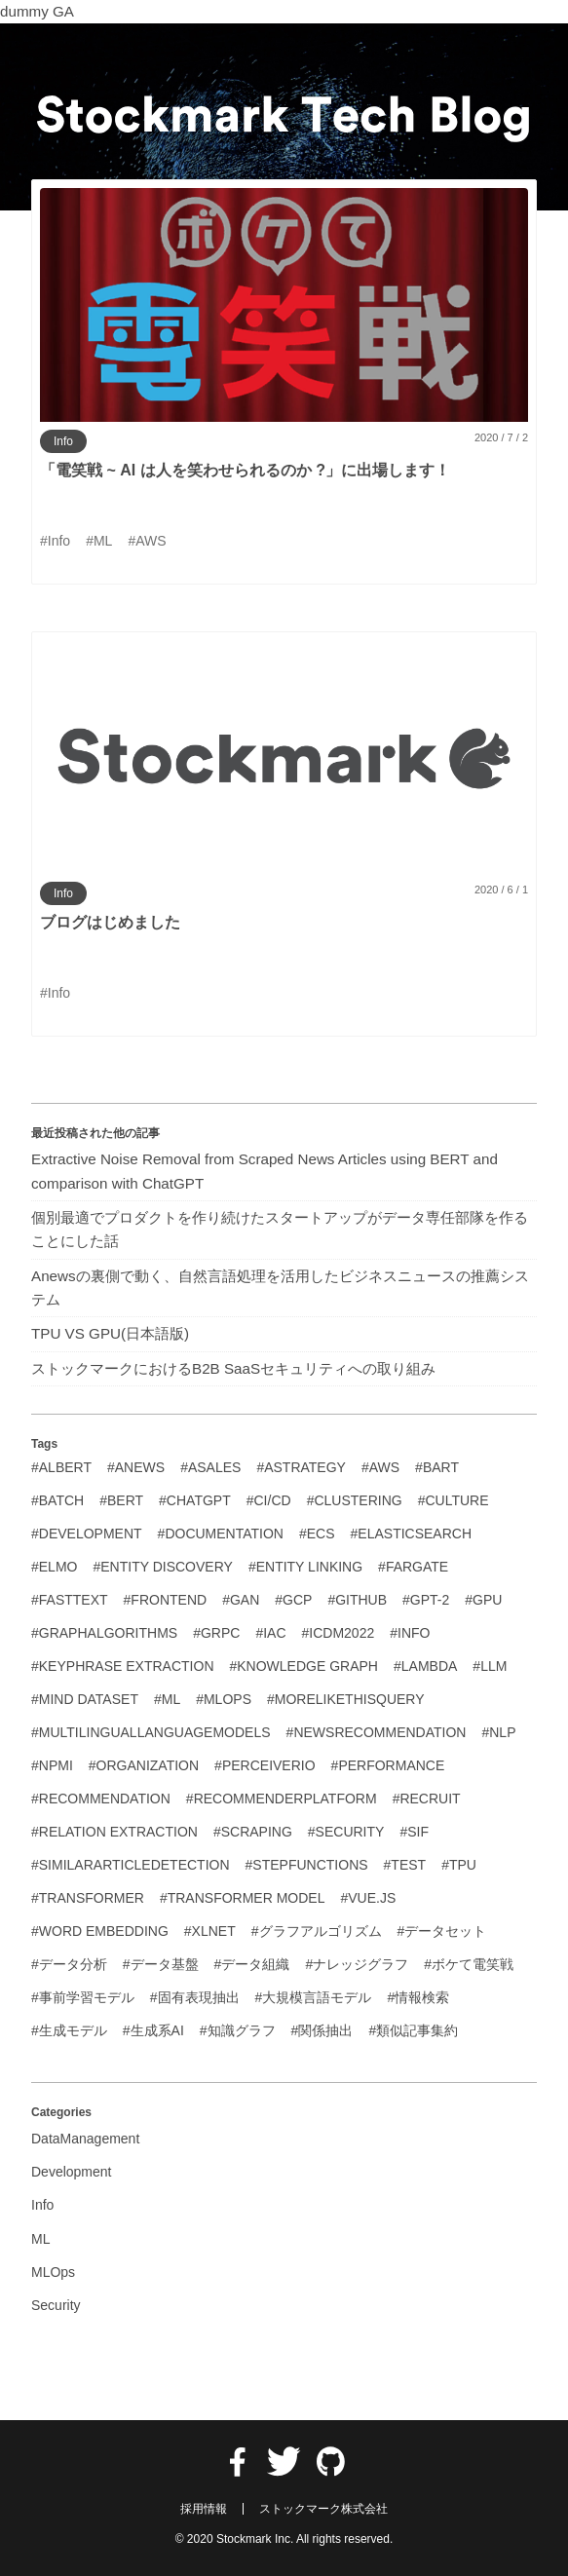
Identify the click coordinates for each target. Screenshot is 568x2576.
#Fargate (413, 1566)
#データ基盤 (161, 1964)
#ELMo (54, 1566)
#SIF (414, 1831)
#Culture (453, 1500)
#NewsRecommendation (376, 1732)
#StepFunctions (307, 1865)
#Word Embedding (100, 1931)
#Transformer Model (242, 1898)
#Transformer (87, 1898)
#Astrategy (301, 1467)
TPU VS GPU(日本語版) (110, 1333)
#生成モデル (69, 2030)
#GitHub (357, 1600)
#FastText (69, 1600)
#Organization (144, 1765)
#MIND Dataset (84, 1699)
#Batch (57, 1500)
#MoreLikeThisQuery (346, 1699)
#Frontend (166, 1600)
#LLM (490, 1666)
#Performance (388, 1765)
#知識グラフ (238, 2030)
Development (71, 2171)
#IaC (270, 1633)
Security (56, 2305)
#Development (86, 1533)
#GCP (293, 1600)
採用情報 (203, 2509)
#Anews (136, 1467)
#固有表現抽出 (195, 1997)
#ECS (317, 1533)
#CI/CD (268, 1500)
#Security (346, 1831)
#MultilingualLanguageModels (151, 1732)
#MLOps (223, 1699)
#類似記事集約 (413, 2030)
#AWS (380, 1467)
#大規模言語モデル (313, 1997)
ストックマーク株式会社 (323, 2509)
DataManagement (85, 2138)
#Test (405, 1865)
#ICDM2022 (338, 1633)
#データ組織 (252, 1964)
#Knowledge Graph (304, 1666)
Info (63, 441)
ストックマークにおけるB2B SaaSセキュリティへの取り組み (233, 1368)
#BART (437, 1467)
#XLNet (210, 1931)
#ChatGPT (195, 1500)
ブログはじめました (110, 922)
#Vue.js (368, 1898)
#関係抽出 (322, 2030)
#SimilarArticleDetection (130, 1865)
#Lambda (425, 1666)
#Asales (210, 1467)
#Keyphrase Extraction (122, 1666)
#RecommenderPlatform (281, 1798)
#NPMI (52, 1765)
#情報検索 (418, 1997)
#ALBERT (61, 1467)
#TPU (458, 1865)
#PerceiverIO (264, 1765)
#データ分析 (69, 1964)
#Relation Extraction (114, 1831)
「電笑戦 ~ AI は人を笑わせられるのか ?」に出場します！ (245, 470)
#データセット (442, 1931)
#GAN (240, 1600)
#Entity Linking (305, 1566)
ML (40, 2239)
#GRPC (216, 1633)
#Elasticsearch (411, 1533)
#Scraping (252, 1831)
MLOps (53, 2272)
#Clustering (354, 1500)
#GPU (483, 1600)
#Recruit (427, 1798)
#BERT (121, 1500)
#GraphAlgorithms (104, 1633)
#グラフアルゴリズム (316, 1931)
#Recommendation (100, 1798)
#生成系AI (153, 2030)
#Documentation (221, 1533)
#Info (410, 1633)
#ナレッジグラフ (356, 1964)
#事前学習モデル (82, 1997)
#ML (167, 1699)
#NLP (498, 1732)
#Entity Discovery (162, 1566)
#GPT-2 (425, 1600)
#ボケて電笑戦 (468, 1964)
